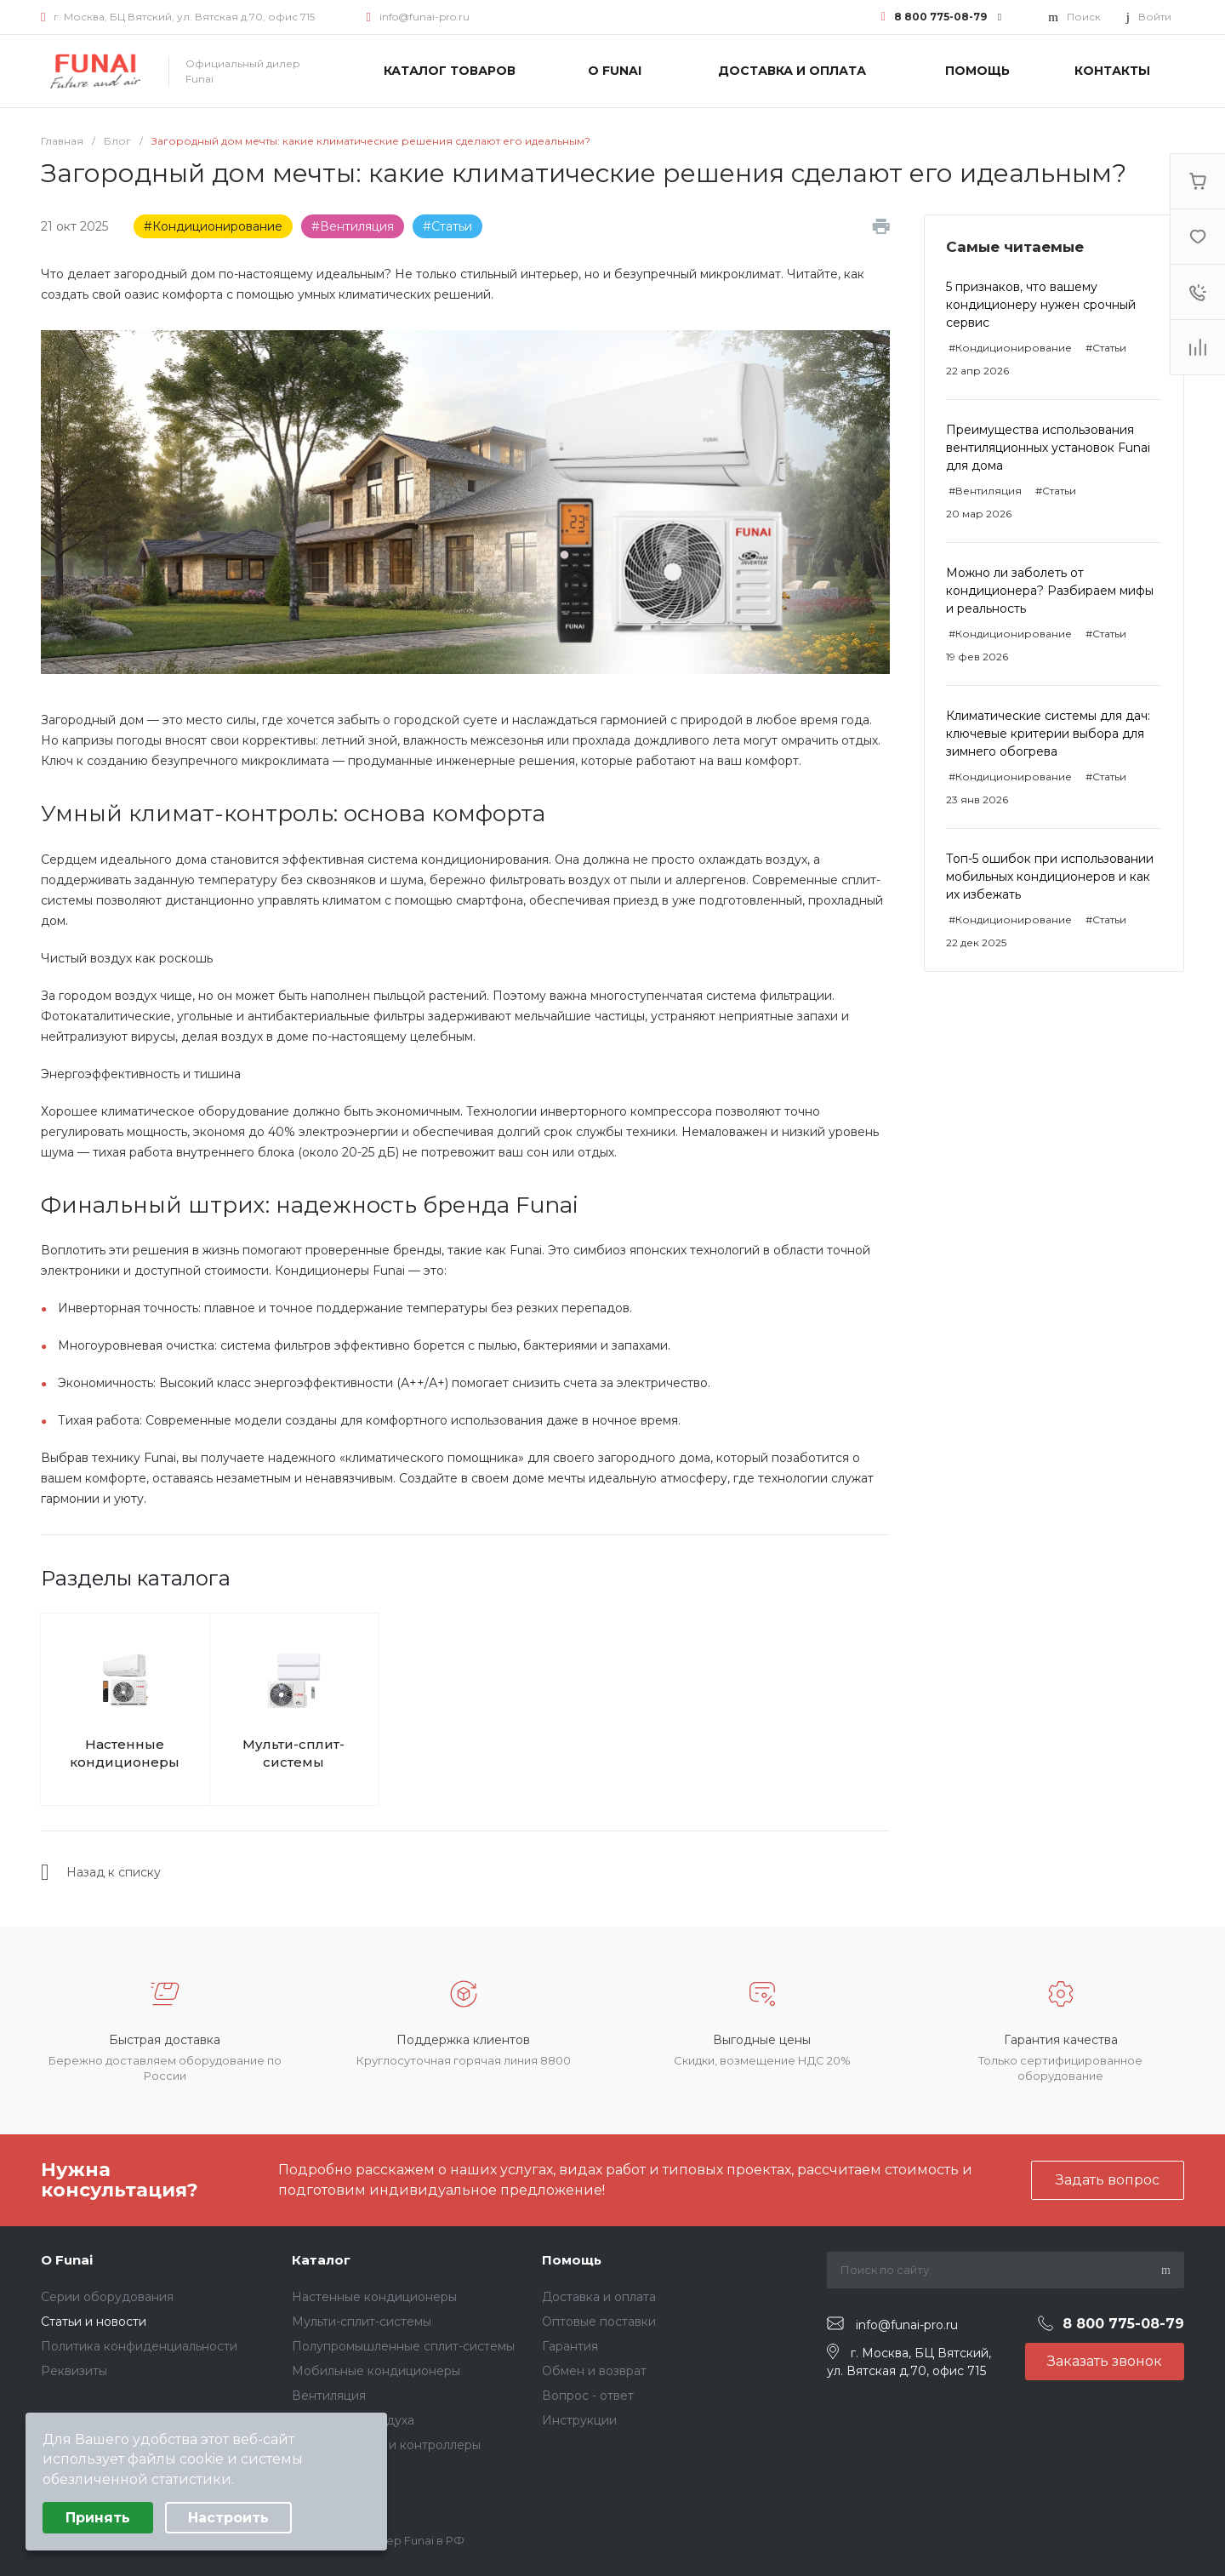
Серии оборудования (107, 2297)
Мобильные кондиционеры (376, 2371)
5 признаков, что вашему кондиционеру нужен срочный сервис (1041, 304)
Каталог (321, 2260)
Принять (98, 2518)
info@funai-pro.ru (424, 16)
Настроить (228, 2518)
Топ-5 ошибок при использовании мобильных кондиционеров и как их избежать (1050, 876)
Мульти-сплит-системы (293, 1753)
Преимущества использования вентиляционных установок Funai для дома (1048, 447)
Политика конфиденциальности (139, 2346)
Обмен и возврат (594, 2371)
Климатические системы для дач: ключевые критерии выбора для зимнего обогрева (1048, 733)
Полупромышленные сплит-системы (403, 2346)
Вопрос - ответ (588, 2395)
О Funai (67, 2260)
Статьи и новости (93, 2321)
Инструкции (579, 2420)
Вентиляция (329, 2395)
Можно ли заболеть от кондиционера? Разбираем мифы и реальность (1050, 590)
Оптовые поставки (599, 2321)
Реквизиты (74, 2371)
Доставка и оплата (599, 2297)
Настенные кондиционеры (124, 1753)
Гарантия (570, 2346)
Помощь (571, 2260)
